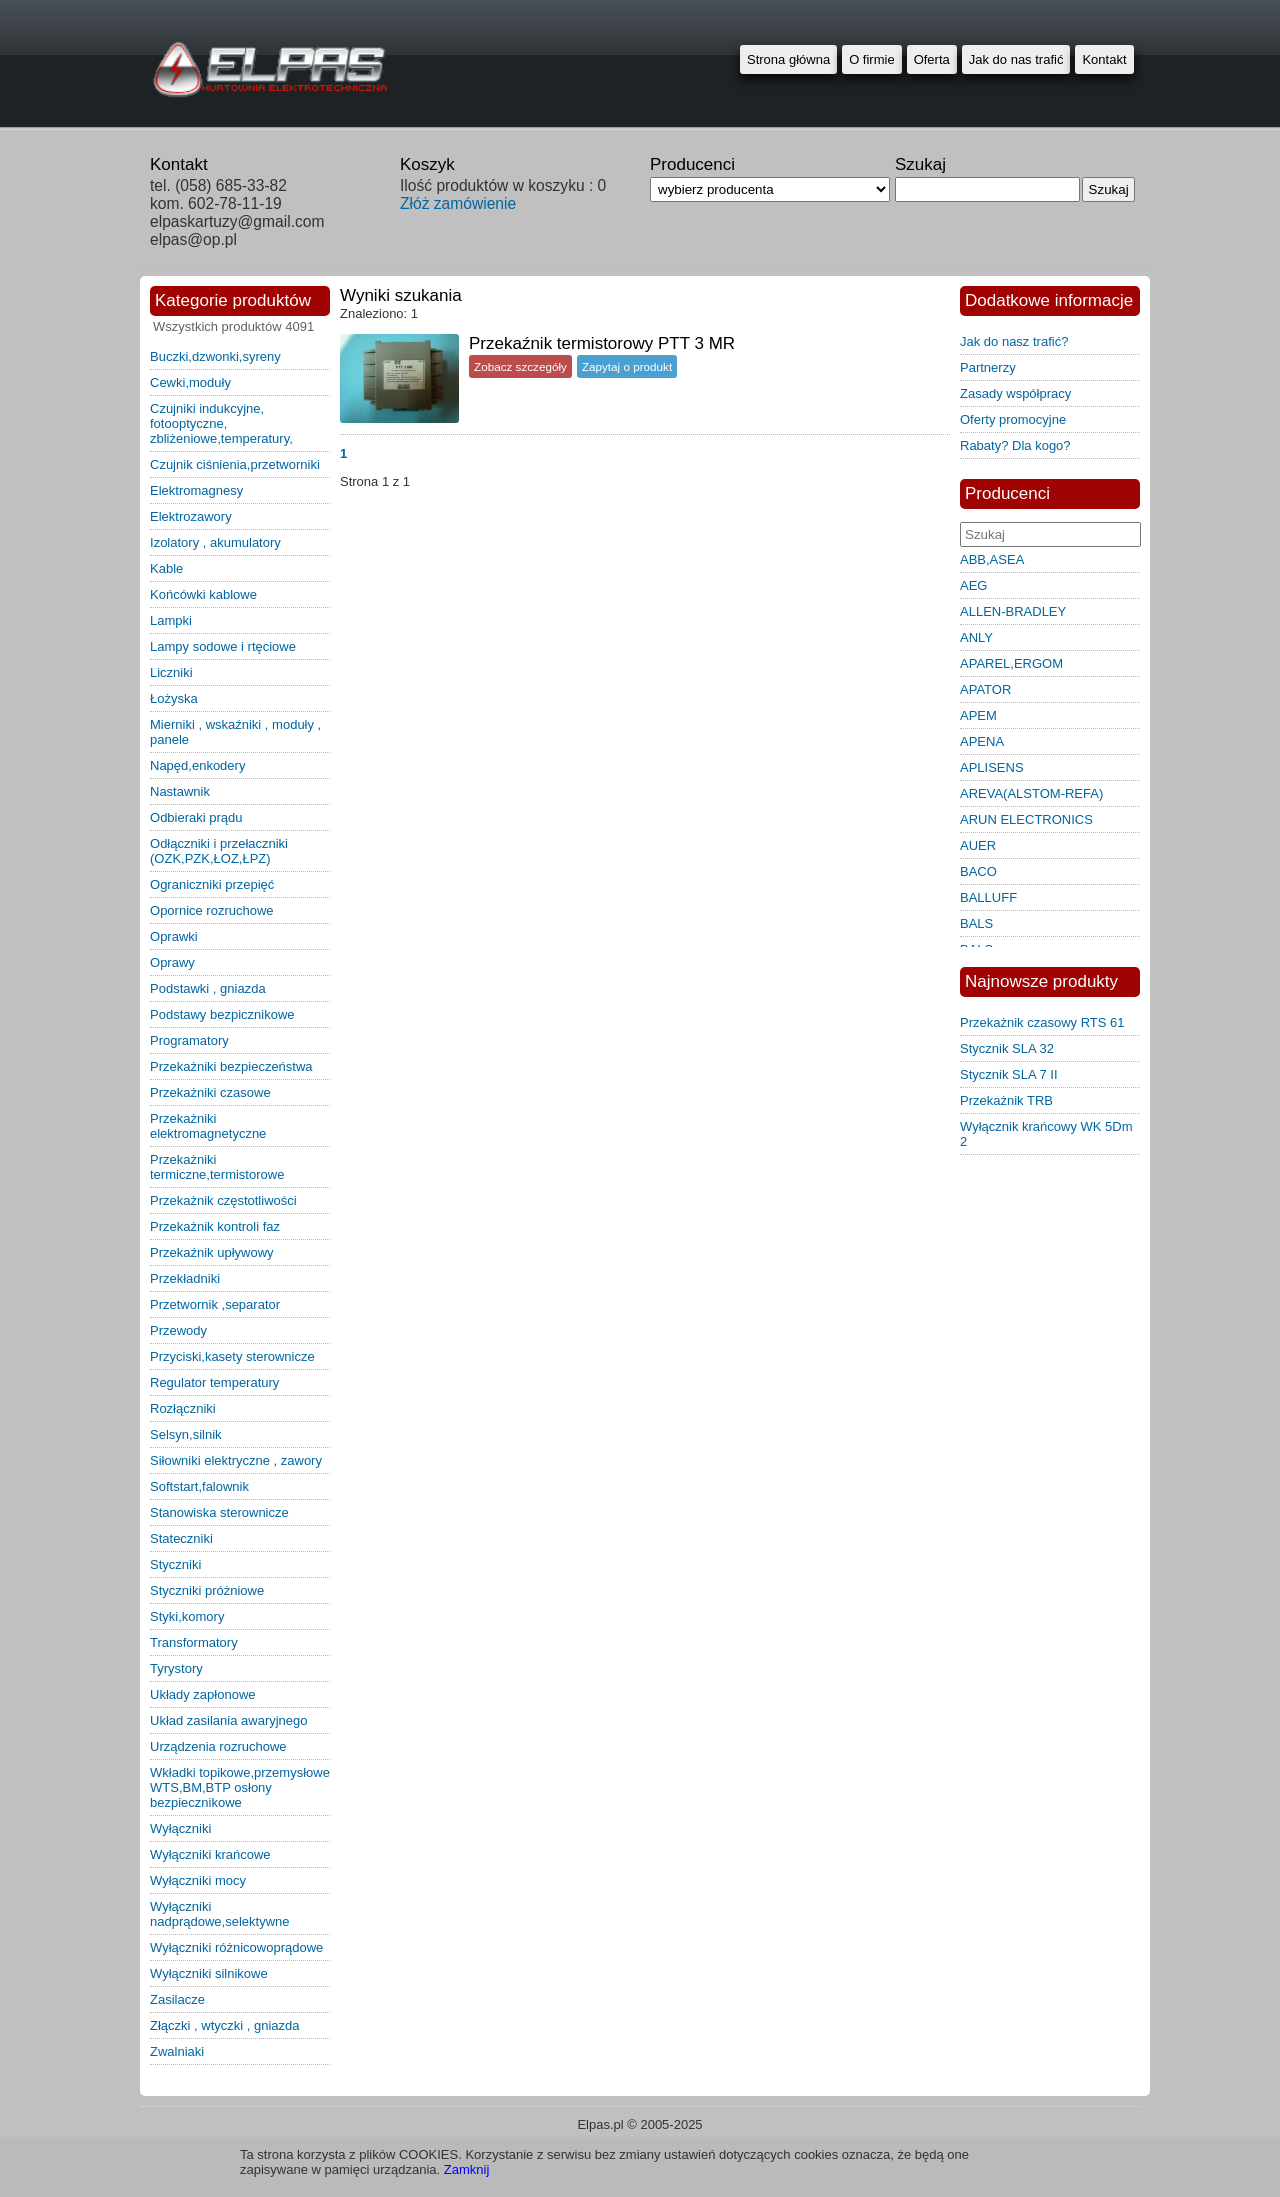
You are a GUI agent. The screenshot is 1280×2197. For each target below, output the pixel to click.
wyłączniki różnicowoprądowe (236, 1947)
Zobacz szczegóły (520, 366)
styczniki (175, 1564)
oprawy (172, 962)
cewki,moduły (190, 382)
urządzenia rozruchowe (218, 1746)
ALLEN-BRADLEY (1013, 611)
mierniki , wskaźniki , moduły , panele (235, 732)
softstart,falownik (199, 1486)
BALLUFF (988, 897)
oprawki (174, 936)
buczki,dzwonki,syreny (215, 356)
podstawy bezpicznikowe (222, 1014)
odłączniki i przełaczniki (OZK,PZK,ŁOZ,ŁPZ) (219, 851)
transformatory (194, 1642)
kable (166, 568)
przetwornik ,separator (215, 1304)
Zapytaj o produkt (627, 366)
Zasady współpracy (1015, 393)
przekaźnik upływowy (212, 1252)
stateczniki (181, 1538)
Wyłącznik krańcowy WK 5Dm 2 (1046, 1134)
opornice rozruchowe (212, 910)
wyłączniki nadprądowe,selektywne (219, 1914)
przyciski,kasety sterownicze (232, 1356)
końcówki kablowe (203, 594)
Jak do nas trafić (1016, 59)
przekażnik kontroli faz (215, 1226)
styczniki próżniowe (207, 1590)
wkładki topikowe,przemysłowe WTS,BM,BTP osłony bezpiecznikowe (240, 1787)
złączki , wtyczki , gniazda (225, 2025)
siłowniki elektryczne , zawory (236, 1460)
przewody (178, 1330)
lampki (171, 620)
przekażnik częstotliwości (223, 1200)
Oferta (932, 59)
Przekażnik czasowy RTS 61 (1042, 1022)
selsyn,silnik (186, 1434)
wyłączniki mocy (198, 1880)
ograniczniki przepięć (212, 884)
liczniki (171, 672)
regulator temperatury (214, 1382)
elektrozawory (191, 516)
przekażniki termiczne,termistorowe (217, 1167)
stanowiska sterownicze (219, 1512)
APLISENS (992, 767)
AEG (973, 585)
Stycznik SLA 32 (1007, 1048)
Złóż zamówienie (458, 203)
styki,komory (187, 1616)
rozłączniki (183, 1408)
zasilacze (177, 1999)
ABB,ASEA (992, 559)
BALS (976, 923)
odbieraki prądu (196, 817)
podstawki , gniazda (208, 988)
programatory (189, 1040)
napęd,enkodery (197, 765)
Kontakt (1104, 59)
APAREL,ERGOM (1011, 663)
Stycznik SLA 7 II (1009, 1074)
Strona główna (788, 59)
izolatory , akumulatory (215, 542)
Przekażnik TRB (1006, 1100)
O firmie (872, 59)
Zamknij (467, 2169)
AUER (978, 845)
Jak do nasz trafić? (1014, 341)
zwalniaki (177, 2051)
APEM (978, 715)
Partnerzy (988, 367)
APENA (982, 741)
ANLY (976, 637)
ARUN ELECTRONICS (1026, 819)
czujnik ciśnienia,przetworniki (235, 464)
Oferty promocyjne (1013, 419)
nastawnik (180, 791)
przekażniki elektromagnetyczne (208, 1126)
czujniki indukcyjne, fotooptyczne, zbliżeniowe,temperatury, (221, 423)
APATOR (985, 689)
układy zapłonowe (203, 1694)
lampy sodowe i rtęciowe (223, 646)
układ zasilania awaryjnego (229, 1720)
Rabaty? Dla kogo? (1015, 445)
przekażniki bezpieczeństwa (231, 1066)
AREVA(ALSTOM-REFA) (1031, 793)
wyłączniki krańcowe (210, 1854)
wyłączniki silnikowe (209, 1973)
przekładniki (185, 1278)
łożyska (174, 698)
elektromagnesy (196, 490)
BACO (978, 871)
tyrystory (176, 1668)
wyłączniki (180, 1828)
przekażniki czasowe (210, 1092)
